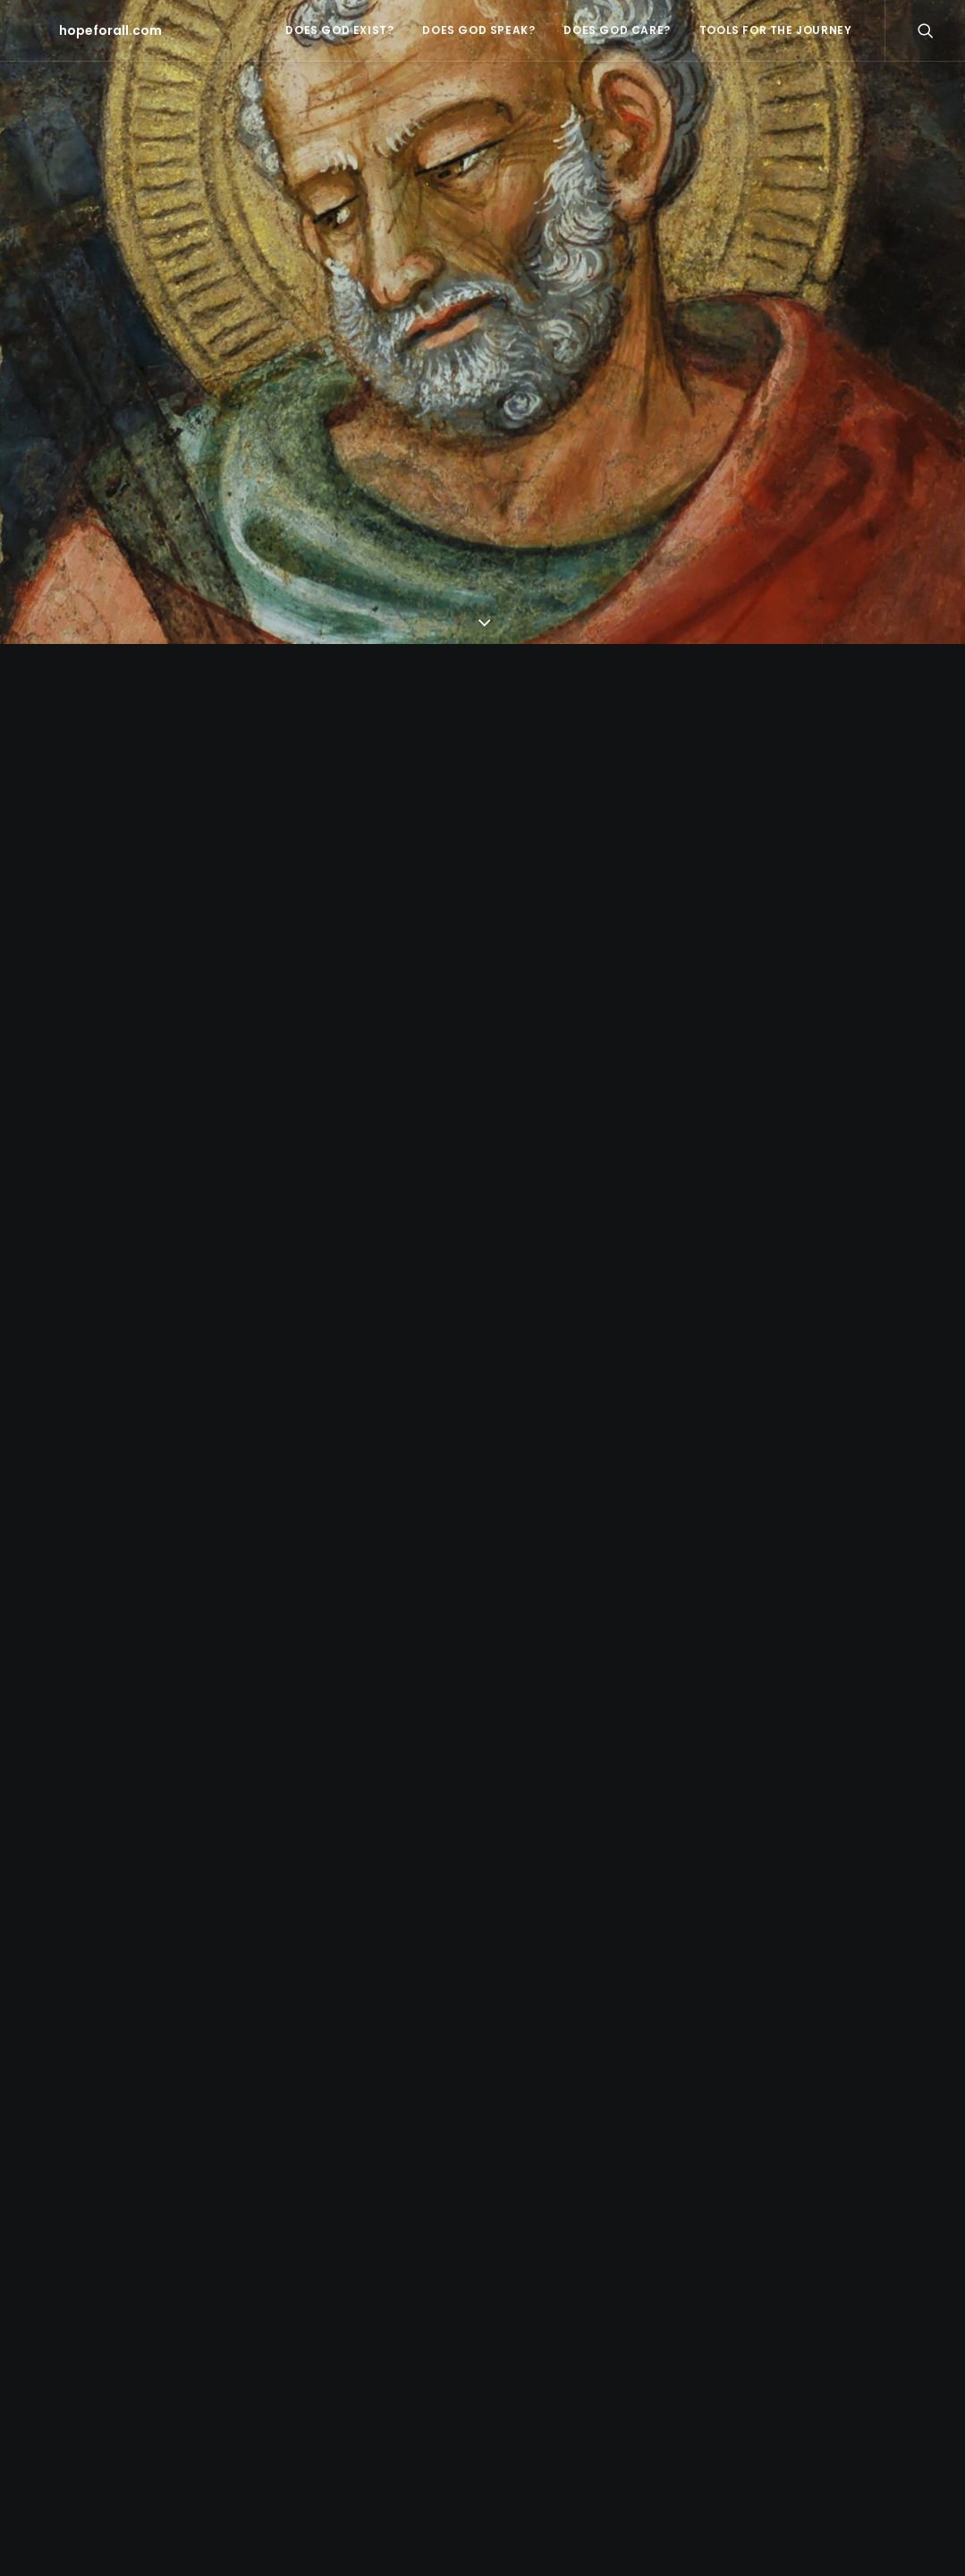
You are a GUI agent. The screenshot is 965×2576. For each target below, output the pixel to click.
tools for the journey (775, 30)
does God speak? (478, 30)
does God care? (616, 30)
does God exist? (339, 30)
